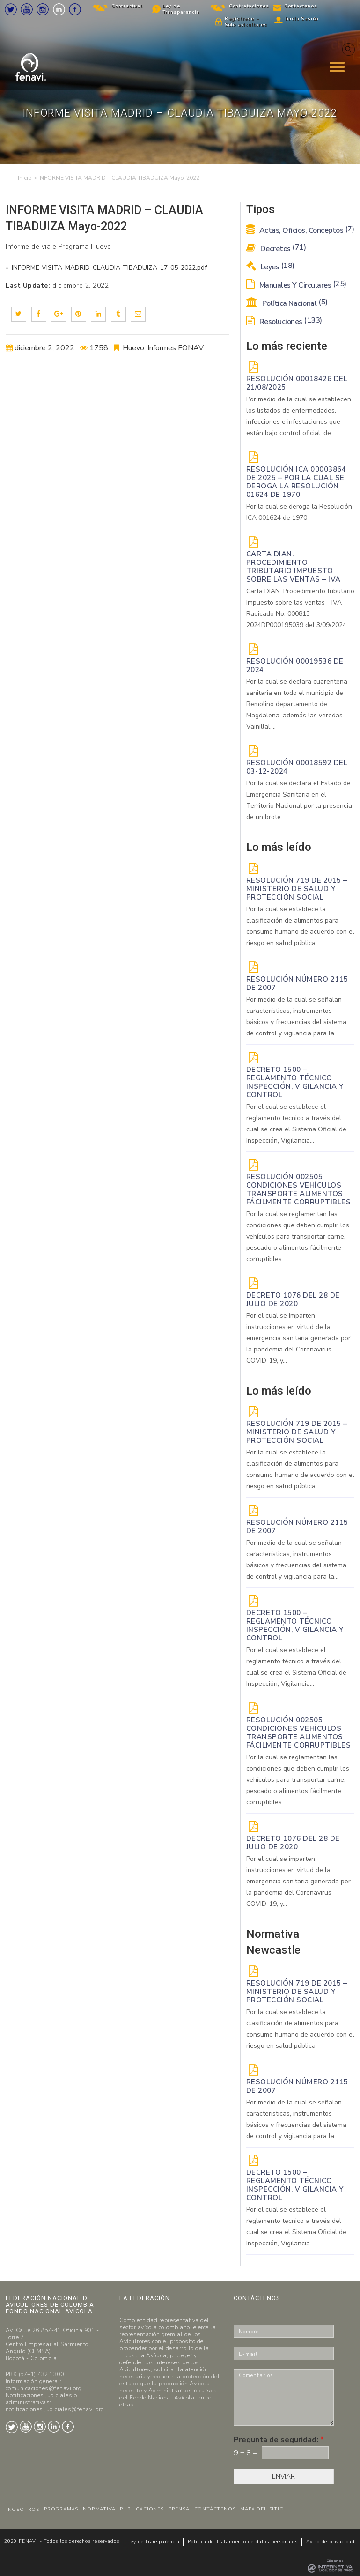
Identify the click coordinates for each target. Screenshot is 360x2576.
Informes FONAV (175, 348)
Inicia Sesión (302, 18)
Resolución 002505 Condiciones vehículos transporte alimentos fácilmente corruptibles (298, 1189)
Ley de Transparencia (180, 9)
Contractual (126, 6)
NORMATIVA (99, 2509)
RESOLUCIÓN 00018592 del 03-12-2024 (297, 767)
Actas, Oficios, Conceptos (300, 230)
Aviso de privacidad (330, 2542)
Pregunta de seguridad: (278, 2440)
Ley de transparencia (153, 2542)
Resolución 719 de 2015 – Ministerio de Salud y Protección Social (296, 889)
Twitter (11, 9)
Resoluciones (284, 322)
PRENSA (179, 2509)
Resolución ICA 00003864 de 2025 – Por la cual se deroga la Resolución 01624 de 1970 (296, 482)
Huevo (133, 348)
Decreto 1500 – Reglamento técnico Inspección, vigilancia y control (295, 1082)
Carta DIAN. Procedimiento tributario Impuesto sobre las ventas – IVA (293, 566)
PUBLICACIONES (141, 2509)
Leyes (270, 267)
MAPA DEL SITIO (262, 2509)
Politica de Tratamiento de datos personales (242, 2542)
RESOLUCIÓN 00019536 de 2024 (295, 665)
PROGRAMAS (61, 2509)
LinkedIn (59, 9)
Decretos (276, 249)
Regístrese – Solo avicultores (246, 21)
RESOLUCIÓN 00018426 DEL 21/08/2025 (297, 383)
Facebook (75, 9)
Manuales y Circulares (296, 285)
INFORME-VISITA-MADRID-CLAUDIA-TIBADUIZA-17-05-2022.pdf (108, 267)
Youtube (27, 9)
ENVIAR (283, 2476)
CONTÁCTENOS (215, 2509)
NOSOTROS (23, 2509)
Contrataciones (249, 6)
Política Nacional (287, 303)
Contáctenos (300, 6)
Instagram (43, 9)
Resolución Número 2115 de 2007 (297, 983)
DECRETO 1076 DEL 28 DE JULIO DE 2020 (293, 1299)
